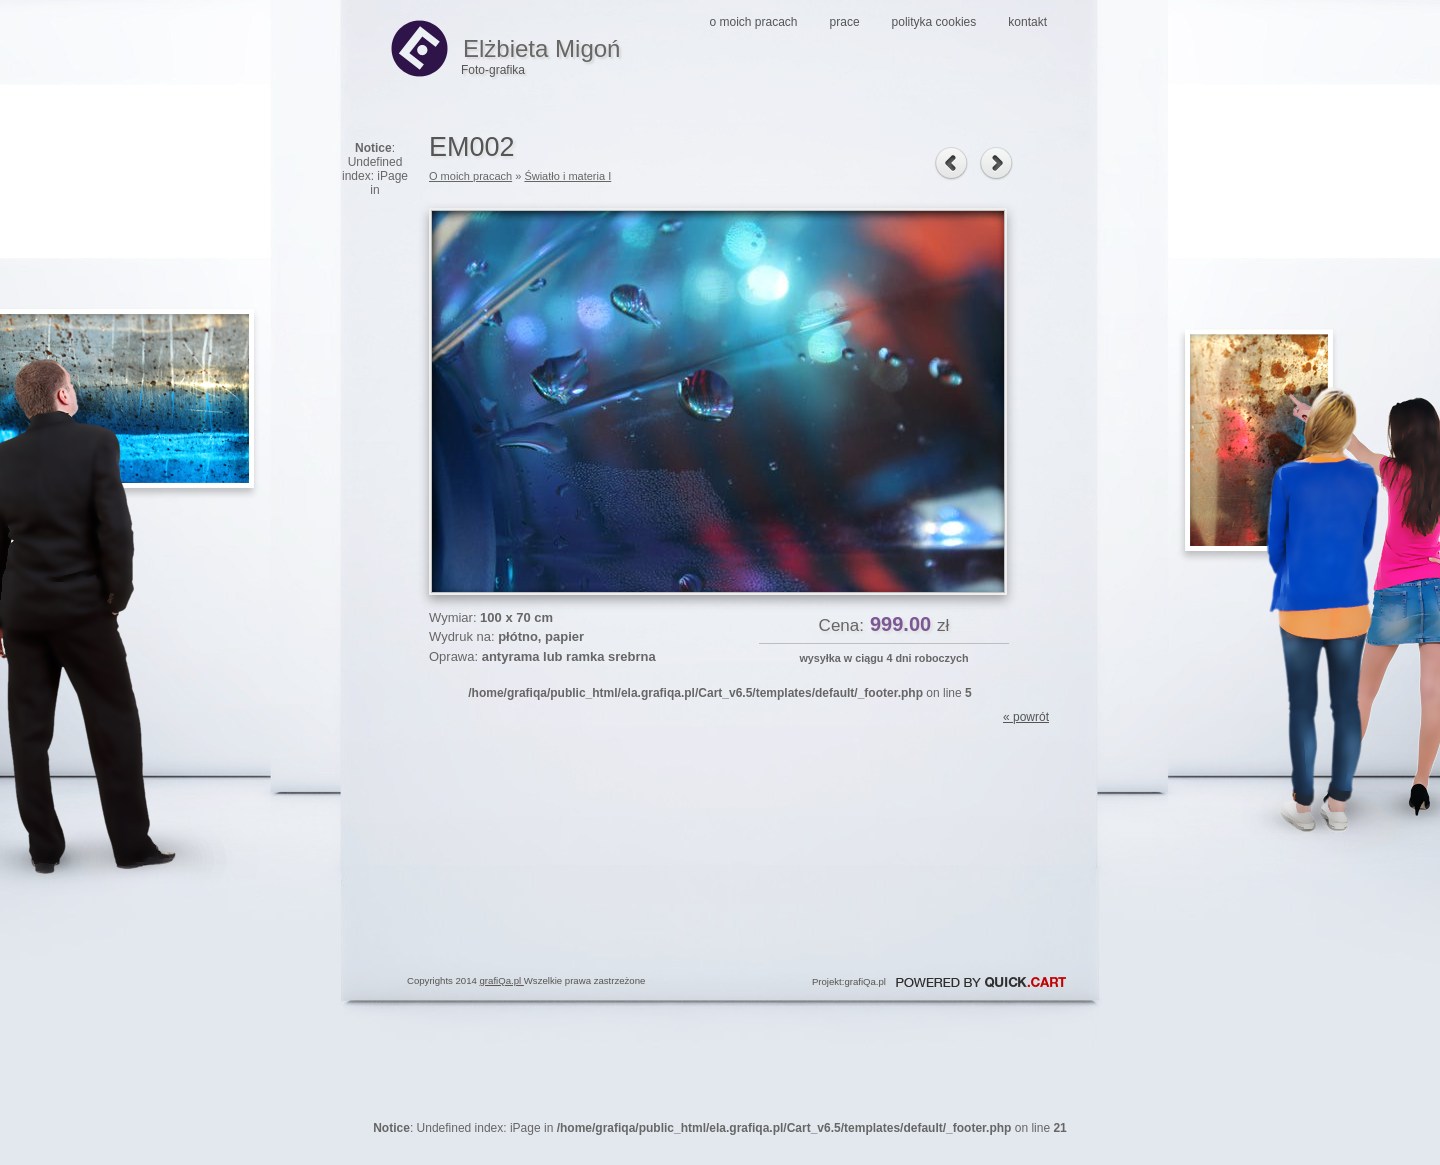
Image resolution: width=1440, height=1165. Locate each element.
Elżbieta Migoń (505, 48)
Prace (845, 22)
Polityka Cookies (934, 22)
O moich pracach (754, 22)
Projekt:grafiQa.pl (849, 981)
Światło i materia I (567, 176)
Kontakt (1027, 22)
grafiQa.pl (502, 980)
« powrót (1026, 717)
